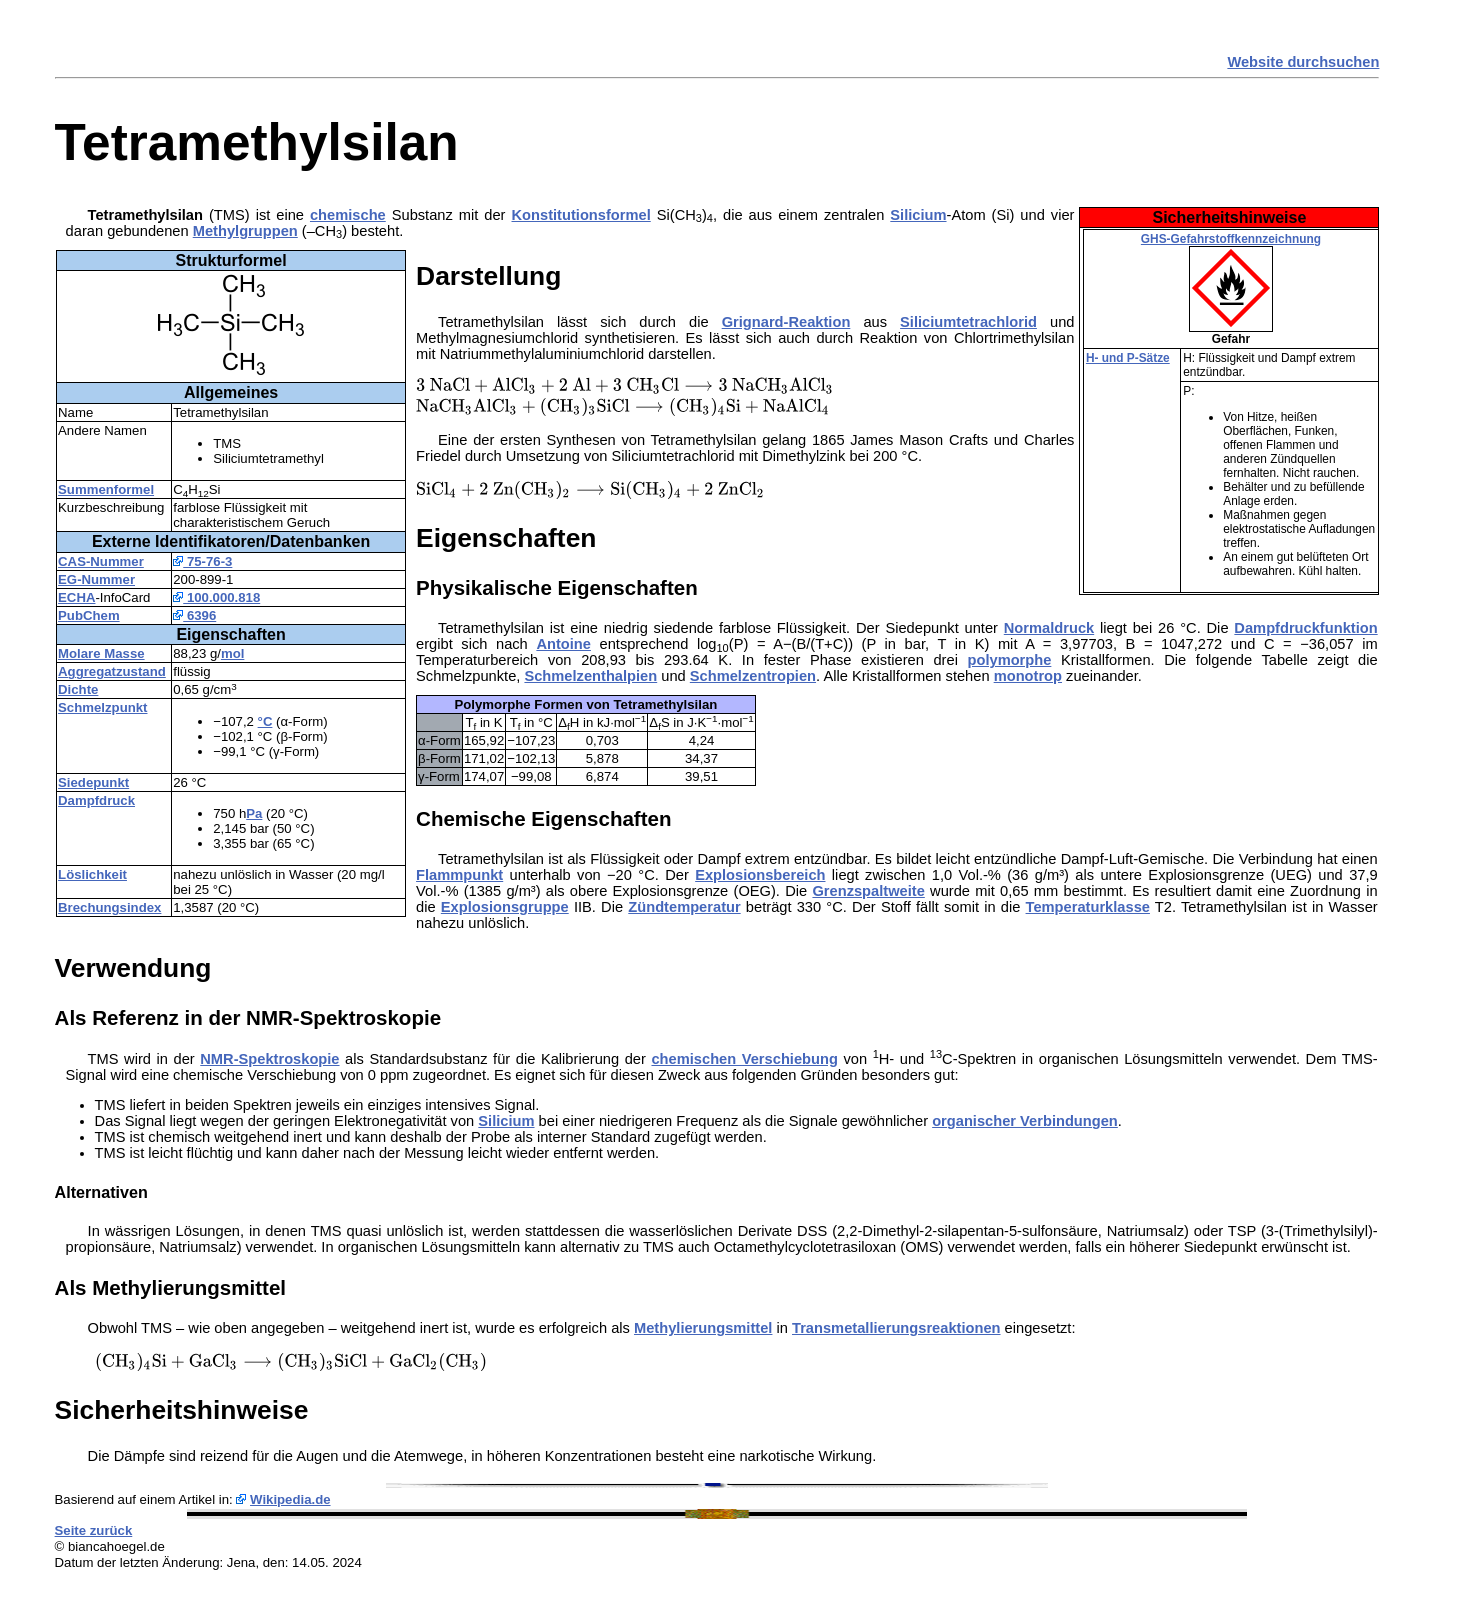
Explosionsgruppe (505, 907)
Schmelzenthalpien (590, 676)
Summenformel (106, 489)
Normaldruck (1049, 628)
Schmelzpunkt (102, 707)
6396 (194, 615)
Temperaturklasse (1088, 907)
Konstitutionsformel (581, 215)
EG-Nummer (96, 579)
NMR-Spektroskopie (269, 1059)
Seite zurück (94, 1530)
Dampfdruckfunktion (1305, 628)
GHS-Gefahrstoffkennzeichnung (1231, 239)
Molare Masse (101, 653)
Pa (254, 813)
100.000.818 (216, 597)
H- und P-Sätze (1128, 358)
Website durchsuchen (1303, 62)
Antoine (563, 644)
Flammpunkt (459, 875)
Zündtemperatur (684, 907)
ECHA (76, 597)
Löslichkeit (92, 874)
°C (265, 721)
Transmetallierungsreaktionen (896, 1328)
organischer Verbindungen (1025, 1121)
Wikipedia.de (290, 1499)
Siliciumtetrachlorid (968, 322)
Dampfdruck (96, 800)
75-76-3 (202, 561)
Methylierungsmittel (703, 1328)
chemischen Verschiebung (744, 1059)
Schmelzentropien (753, 676)
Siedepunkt (93, 782)
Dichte (78, 689)
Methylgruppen (245, 231)
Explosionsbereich (760, 875)
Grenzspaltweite (868, 891)
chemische (348, 215)
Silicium (918, 215)
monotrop (1028, 676)
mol (232, 653)
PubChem (89, 615)
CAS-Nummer (101, 561)
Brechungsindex (109, 907)
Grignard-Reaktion (786, 322)
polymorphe (1010, 660)
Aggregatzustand (112, 671)
